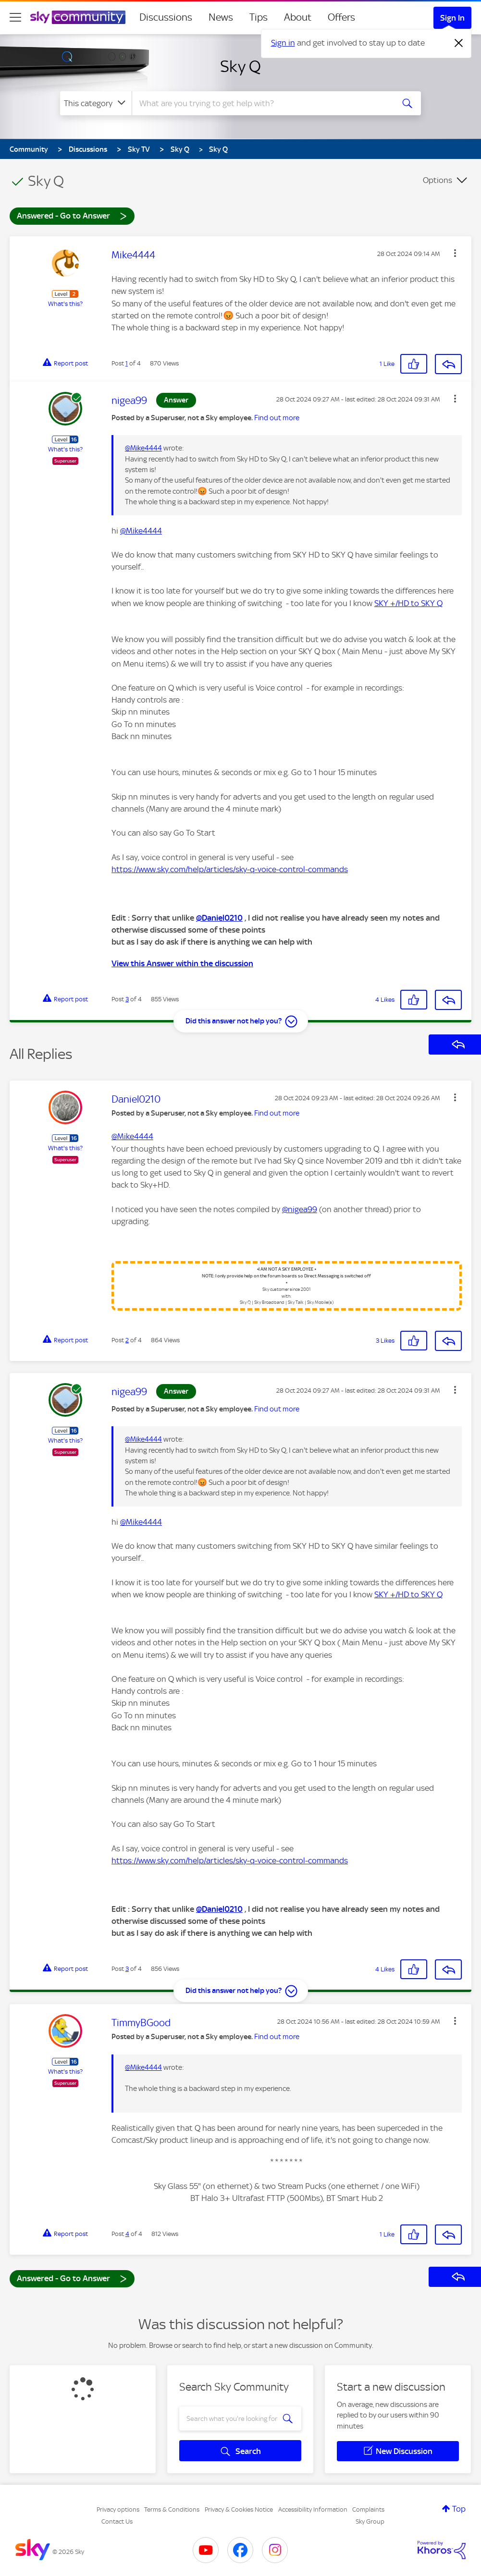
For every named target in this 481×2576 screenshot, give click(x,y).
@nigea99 (299, 1209)
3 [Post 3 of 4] (127, 999)
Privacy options (118, 2509)
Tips (258, 17)
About (297, 17)
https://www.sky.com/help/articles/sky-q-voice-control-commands (229, 869)
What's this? (65, 303)
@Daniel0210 (219, 918)
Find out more (276, 417)
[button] (455, 253)
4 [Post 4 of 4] (127, 2233)
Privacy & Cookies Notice (239, 2509)
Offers (341, 17)
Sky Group (370, 2521)
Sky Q (240, 66)
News (221, 17)
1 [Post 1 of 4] (126, 363)
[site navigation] (15, 17)
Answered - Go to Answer (72, 215)
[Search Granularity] (96, 103)
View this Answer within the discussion (182, 963)
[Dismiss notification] (459, 43)
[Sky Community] (77, 17)
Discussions (165, 17)
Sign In (452, 18)
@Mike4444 (143, 448)
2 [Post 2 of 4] (127, 1340)
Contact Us (117, 2521)
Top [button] (459, 2509)
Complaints (368, 2509)
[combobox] (262, 103)
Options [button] (437, 180)
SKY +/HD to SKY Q (408, 603)
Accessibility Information (312, 2509)
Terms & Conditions (171, 2509)
